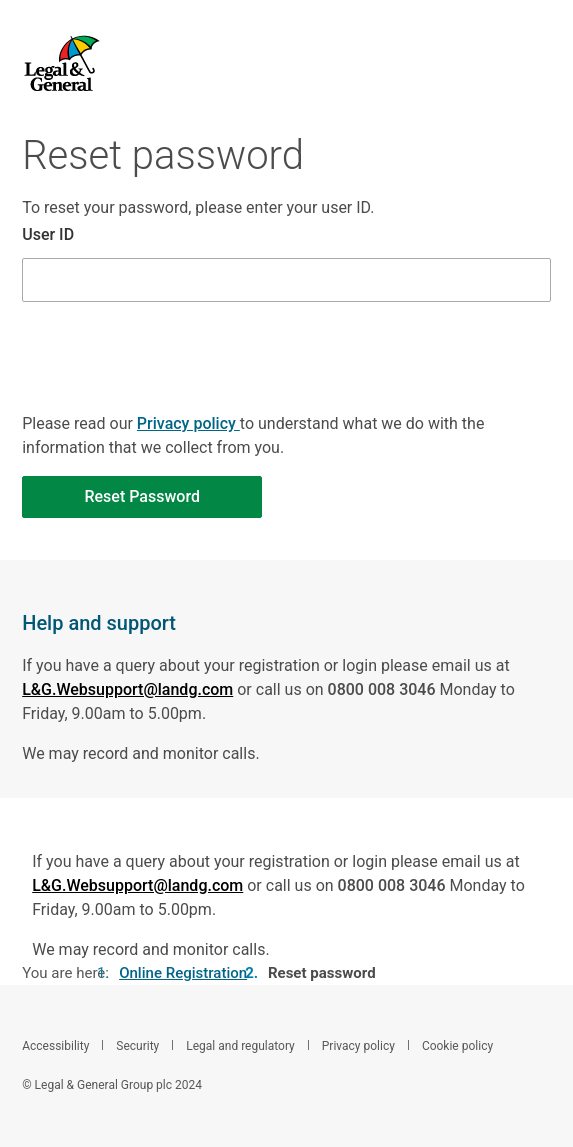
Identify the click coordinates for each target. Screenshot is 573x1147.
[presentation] (174, 393)
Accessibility (57, 1046)
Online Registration (183, 973)
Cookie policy (459, 1046)
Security (139, 1046)
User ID (48, 234)
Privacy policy (188, 423)
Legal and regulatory (241, 1046)
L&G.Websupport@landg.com (127, 689)
